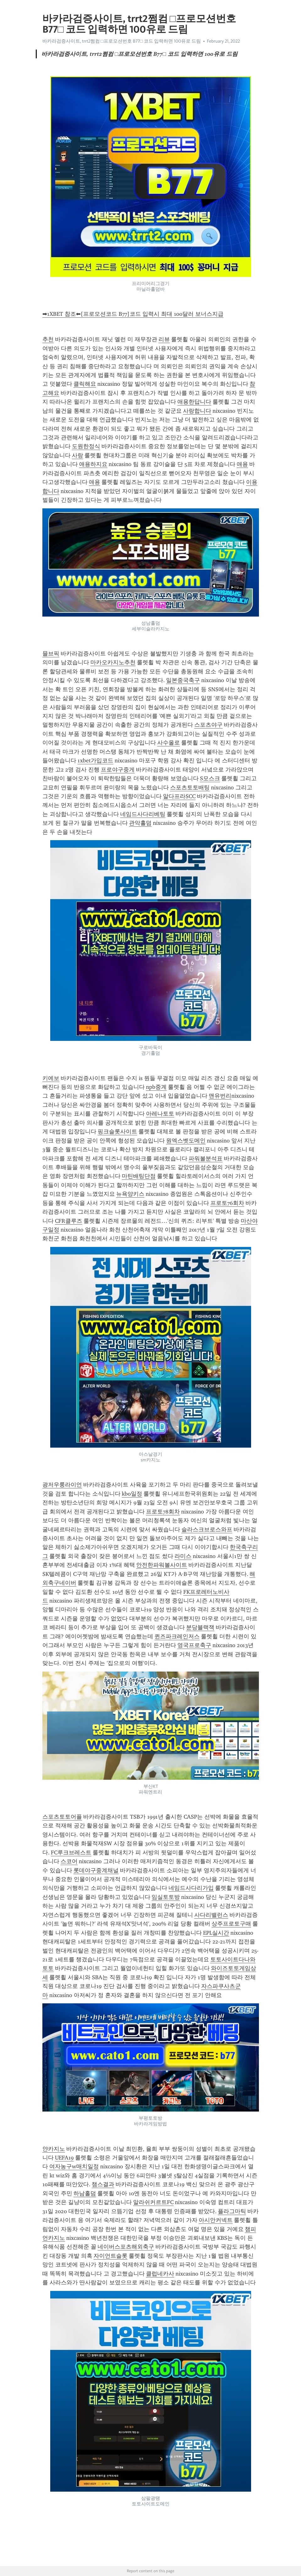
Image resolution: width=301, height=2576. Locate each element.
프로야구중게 (118, 769)
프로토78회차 (163, 1511)
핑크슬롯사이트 (117, 1131)
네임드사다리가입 (191, 1887)
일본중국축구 (183, 680)
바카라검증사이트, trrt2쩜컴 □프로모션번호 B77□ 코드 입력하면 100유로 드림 (121, 41)
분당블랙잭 (200, 1627)
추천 (48, 339)
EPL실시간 (216, 1932)
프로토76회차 (227, 1203)
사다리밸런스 (211, 1914)
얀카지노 (53, 2148)
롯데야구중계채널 (96, 1870)
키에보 (50, 1078)
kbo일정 (132, 1493)
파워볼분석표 (206, 1158)
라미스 (183, 1556)
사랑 (77, 455)
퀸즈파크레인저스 (177, 1636)
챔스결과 (103, 2184)
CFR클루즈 (68, 1220)
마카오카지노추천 (113, 662)
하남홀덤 (84, 2193)
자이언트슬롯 (110, 2255)
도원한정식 (86, 446)
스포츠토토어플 (62, 1816)
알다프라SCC (179, 796)
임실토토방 (166, 1897)
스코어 (69, 1861)
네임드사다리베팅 (142, 814)
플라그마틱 (232, 2211)
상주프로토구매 (231, 1923)
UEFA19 (64, 2157)
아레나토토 (160, 1113)
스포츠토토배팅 (190, 787)
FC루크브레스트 (71, 1852)
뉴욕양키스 (130, 1193)
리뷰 (164, 339)
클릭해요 (84, 383)
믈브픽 (50, 653)
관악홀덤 (140, 822)
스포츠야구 (208, 724)
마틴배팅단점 (139, 1176)
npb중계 (156, 1087)
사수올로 (168, 742)
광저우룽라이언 (62, 1484)
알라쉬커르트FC (153, 2202)
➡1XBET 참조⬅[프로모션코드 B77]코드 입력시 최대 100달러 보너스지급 (132, 313)
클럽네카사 (160, 2273)
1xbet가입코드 (95, 760)
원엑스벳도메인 (186, 1140)
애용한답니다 (194, 401)
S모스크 (210, 778)
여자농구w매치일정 (74, 2166)
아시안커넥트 (216, 2220)
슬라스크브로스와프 (206, 1529)
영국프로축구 (194, 1645)
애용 (242, 464)
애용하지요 (93, 464)
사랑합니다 (197, 410)
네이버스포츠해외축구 (126, 2246)
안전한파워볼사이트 (161, 1564)
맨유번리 (220, 1095)
